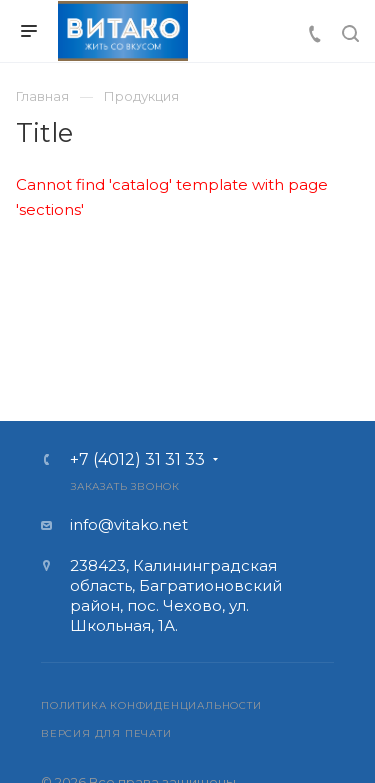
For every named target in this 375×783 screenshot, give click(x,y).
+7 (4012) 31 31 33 (137, 460)
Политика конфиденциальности (151, 705)
